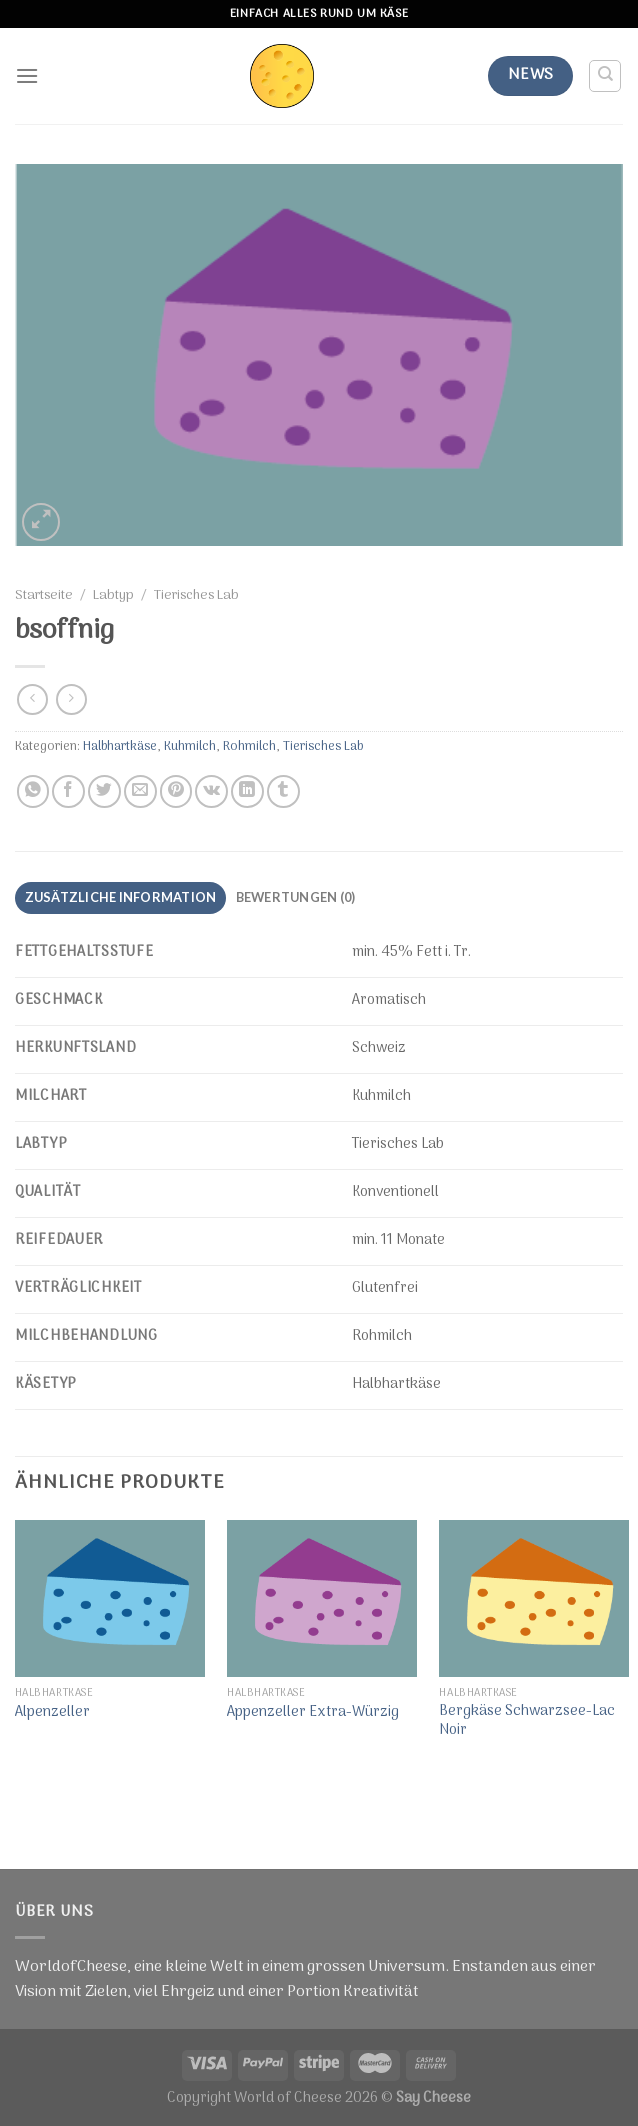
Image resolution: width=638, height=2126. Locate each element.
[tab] (120, 898)
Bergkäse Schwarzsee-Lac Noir (527, 1721)
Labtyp (113, 596)
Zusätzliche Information (120, 897)
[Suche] (605, 76)
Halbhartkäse (120, 746)
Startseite (44, 596)
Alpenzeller (52, 1713)
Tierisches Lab (196, 596)
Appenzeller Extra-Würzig (313, 1713)
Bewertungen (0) (293, 897)
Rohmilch (249, 746)
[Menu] (27, 76)
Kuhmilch (190, 746)
